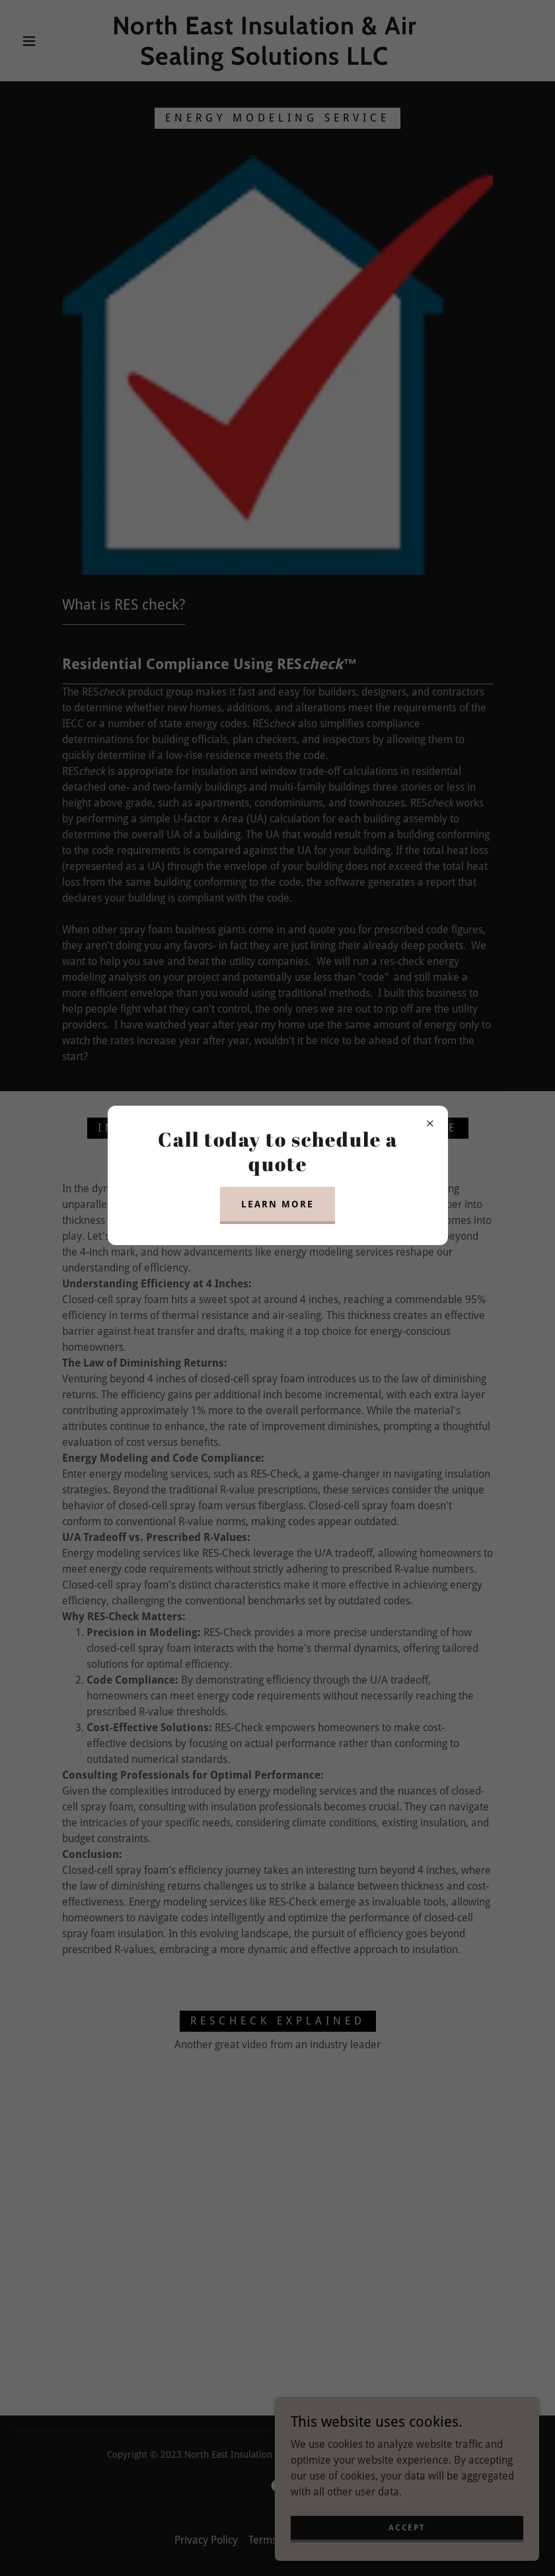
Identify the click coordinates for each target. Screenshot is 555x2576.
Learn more (277, 1204)
